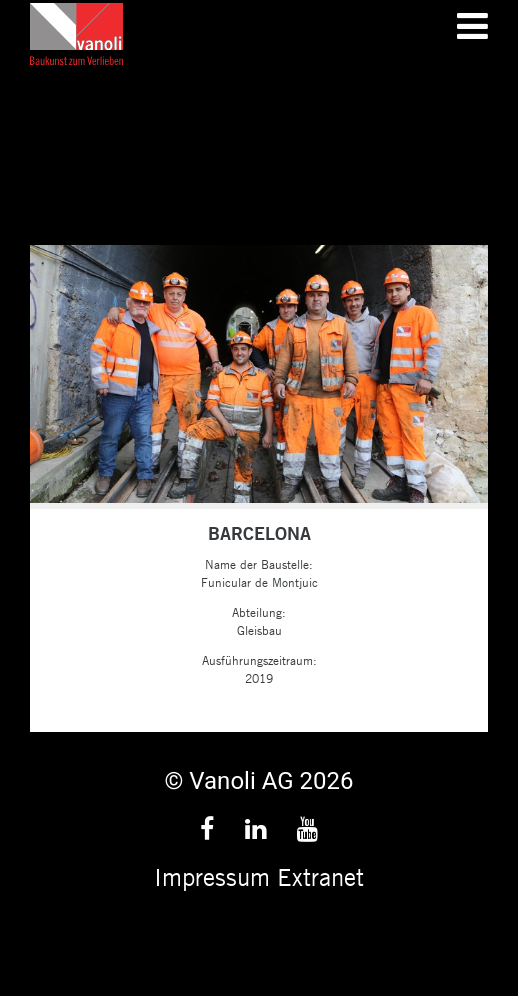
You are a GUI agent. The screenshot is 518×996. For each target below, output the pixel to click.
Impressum (212, 877)
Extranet (320, 877)
